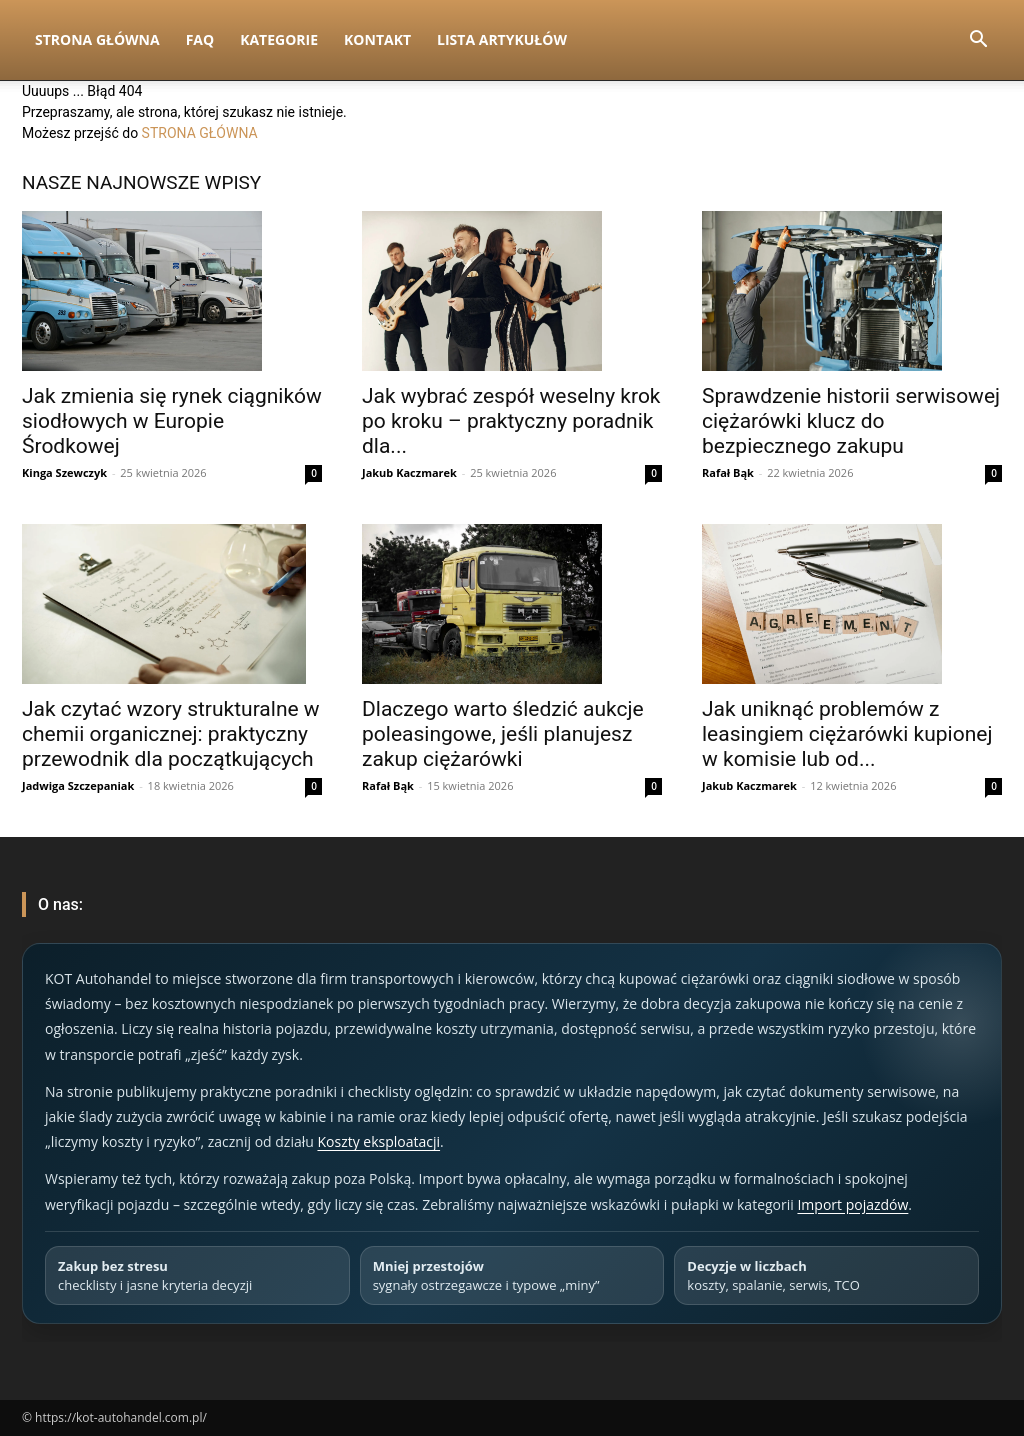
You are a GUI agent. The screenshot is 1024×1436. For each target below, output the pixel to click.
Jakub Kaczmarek (409, 472)
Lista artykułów (502, 39)
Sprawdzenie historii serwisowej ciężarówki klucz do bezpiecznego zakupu (851, 421)
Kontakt (377, 39)
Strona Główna (97, 39)
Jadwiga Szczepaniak (78, 785)
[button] (978, 41)
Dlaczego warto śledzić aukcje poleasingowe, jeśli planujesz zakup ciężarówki (503, 734)
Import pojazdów (852, 1204)
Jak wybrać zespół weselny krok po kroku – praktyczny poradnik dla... (511, 421)
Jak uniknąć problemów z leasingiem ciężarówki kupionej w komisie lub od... (847, 734)
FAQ (200, 39)
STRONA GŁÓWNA (200, 133)
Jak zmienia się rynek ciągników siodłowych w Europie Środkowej (172, 421)
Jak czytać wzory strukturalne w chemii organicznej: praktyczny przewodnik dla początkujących (171, 734)
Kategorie (279, 39)
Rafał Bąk (728, 472)
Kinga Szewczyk (64, 472)
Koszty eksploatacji (378, 1141)
